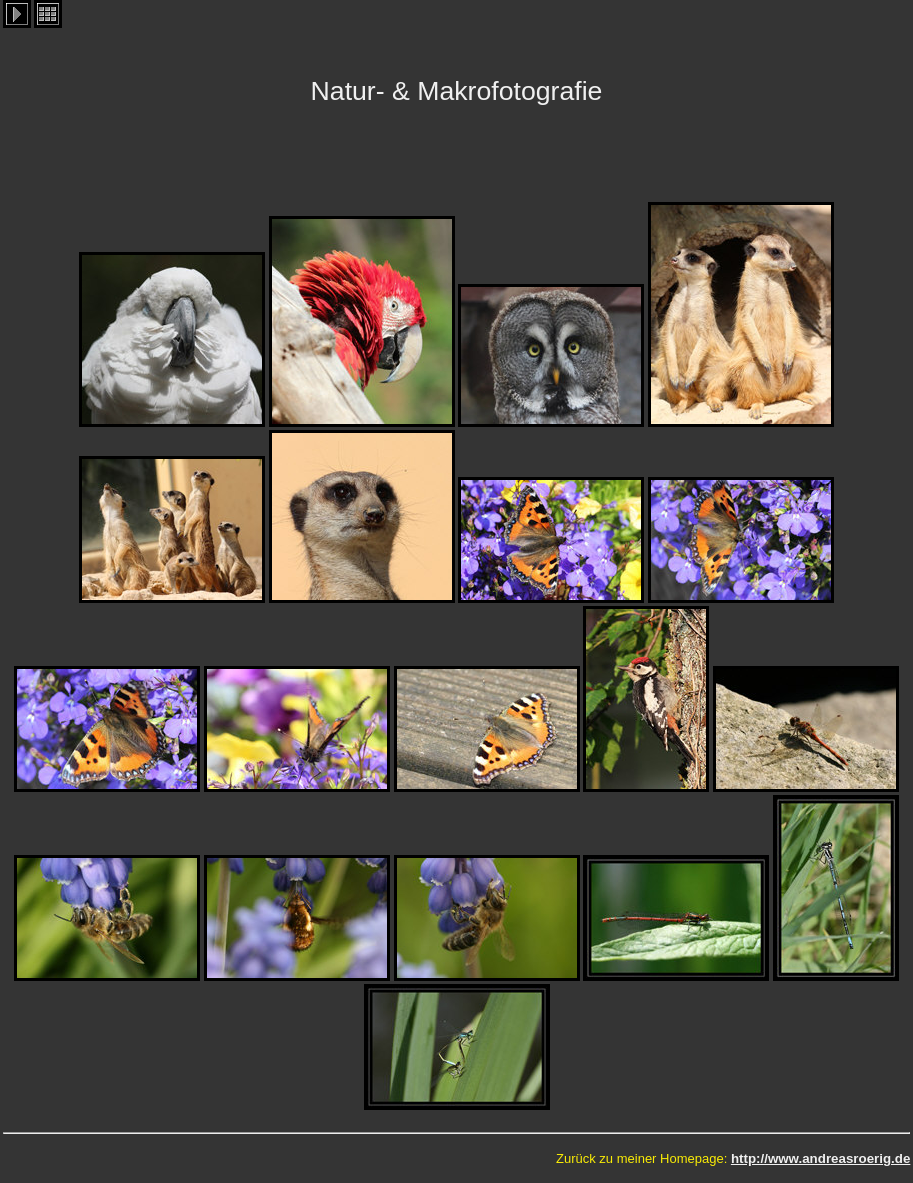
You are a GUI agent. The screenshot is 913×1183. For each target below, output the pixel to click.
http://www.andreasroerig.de (820, 1158)
